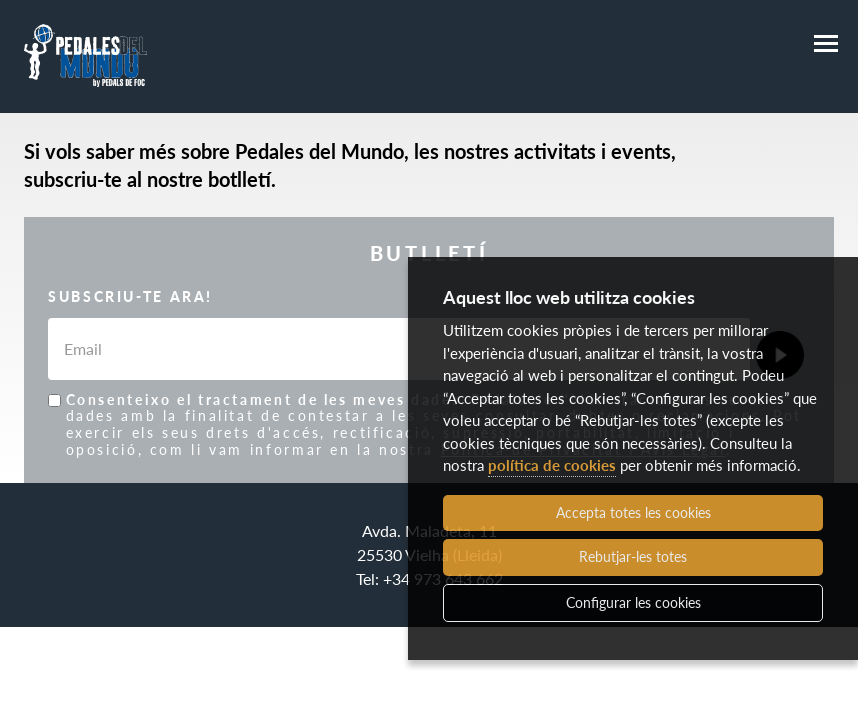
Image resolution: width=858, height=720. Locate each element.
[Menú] (826, 44)
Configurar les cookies (633, 602)
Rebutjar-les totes (633, 556)
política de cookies (552, 465)
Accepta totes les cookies (633, 512)
